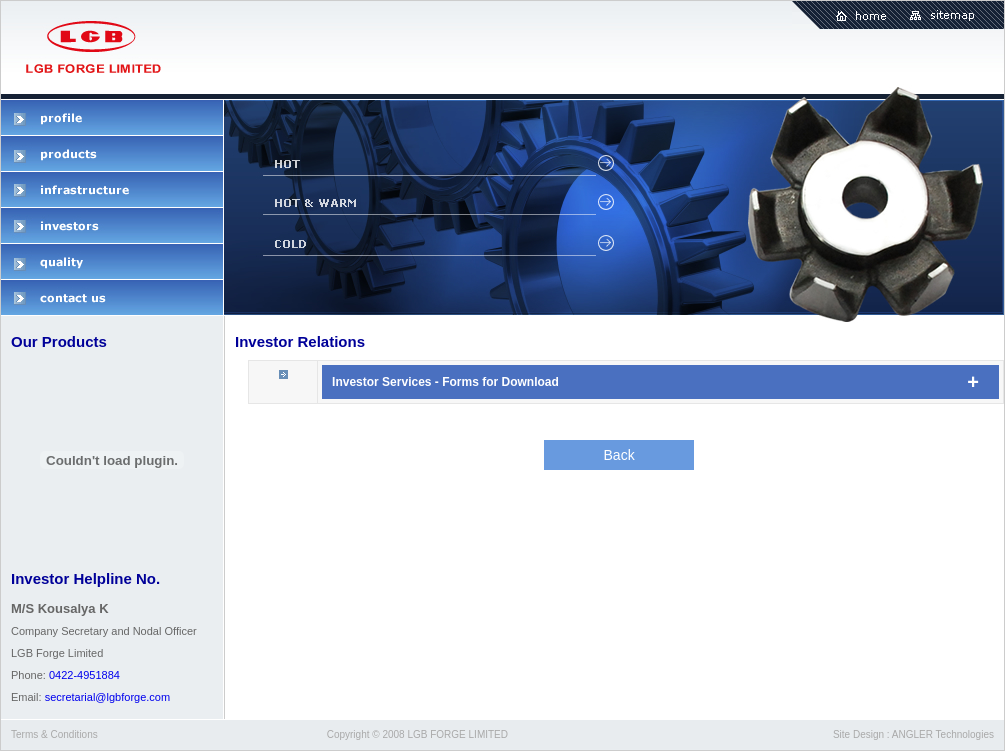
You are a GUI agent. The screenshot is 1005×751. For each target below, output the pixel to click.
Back (619, 455)
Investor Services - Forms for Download (445, 382)
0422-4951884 (84, 675)
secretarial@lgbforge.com (108, 697)
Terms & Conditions (54, 734)
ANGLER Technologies (943, 734)
